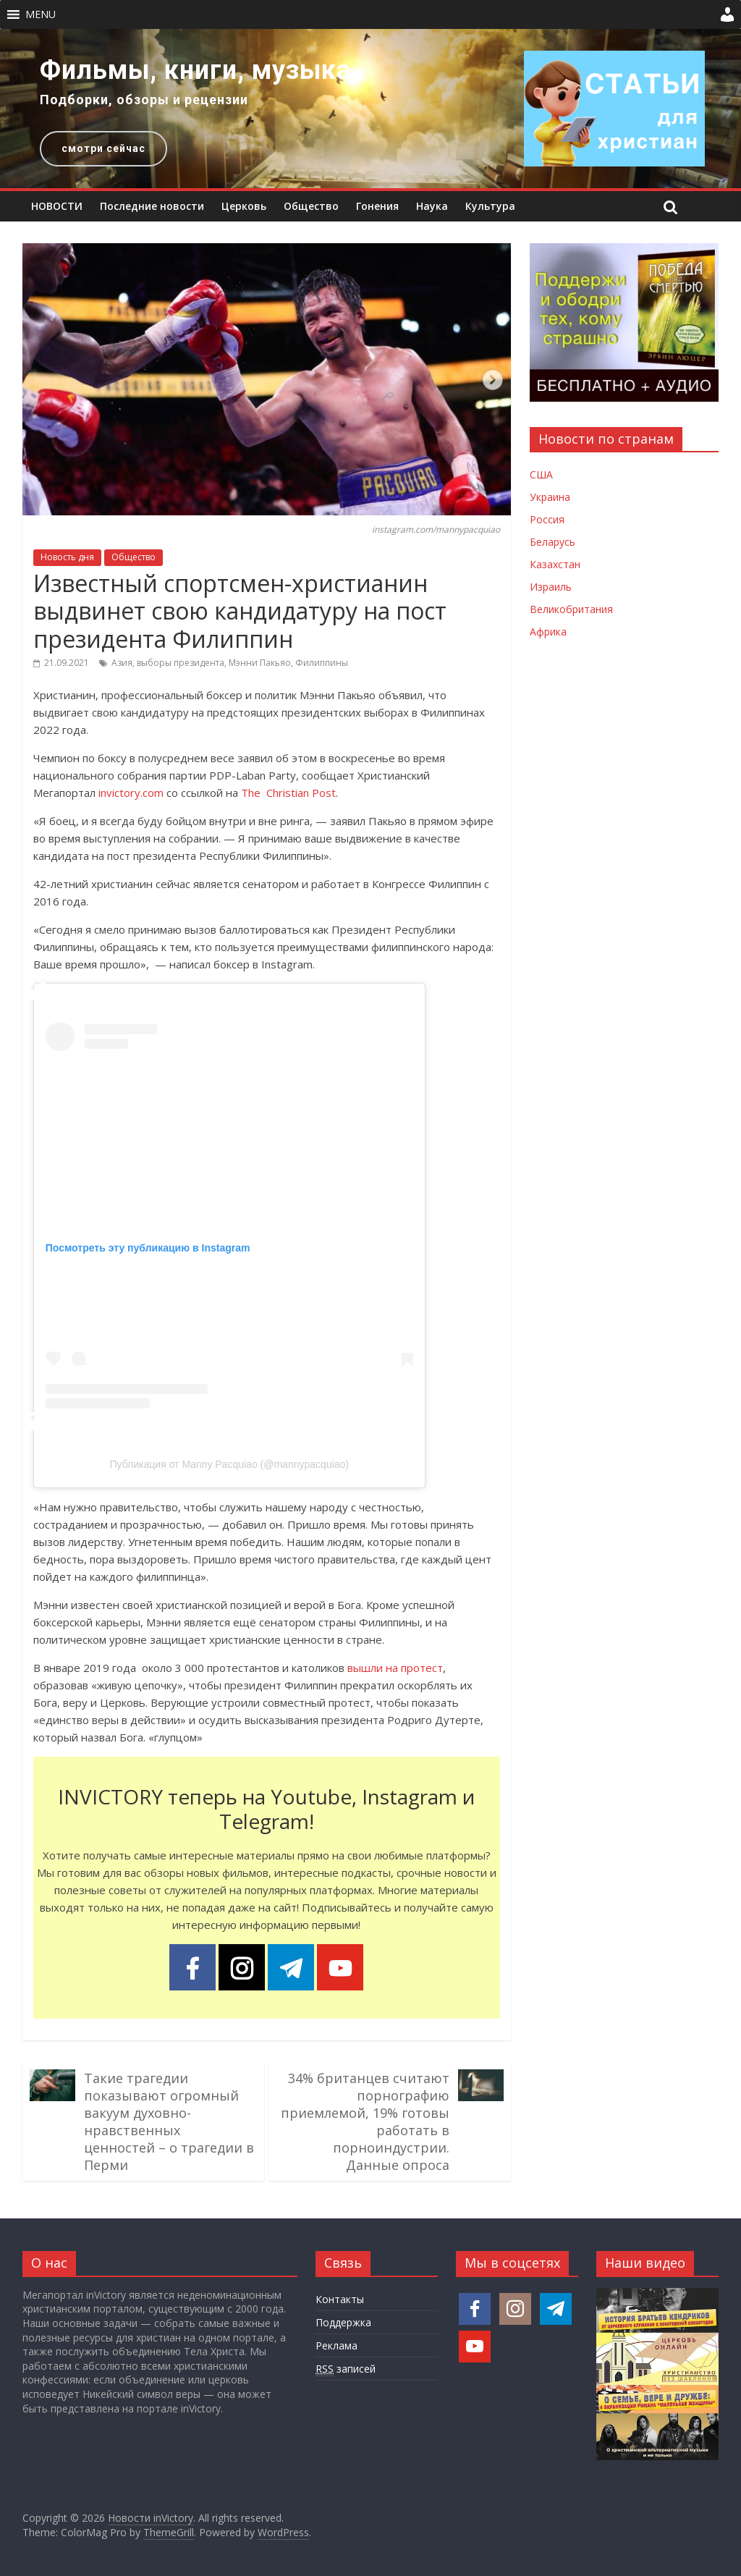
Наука (432, 206)
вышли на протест (395, 1667)
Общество (311, 206)
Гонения (377, 206)
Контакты (340, 2299)
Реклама (336, 2345)
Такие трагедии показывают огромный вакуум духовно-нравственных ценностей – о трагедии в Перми (169, 2121)
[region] (370, 108)
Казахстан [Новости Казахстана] (555, 564)
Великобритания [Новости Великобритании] (571, 609)
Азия (121, 662)
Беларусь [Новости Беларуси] (552, 542)
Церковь (243, 206)
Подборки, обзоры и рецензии (144, 99)
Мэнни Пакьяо (260, 662)
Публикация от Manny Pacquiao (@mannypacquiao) (228, 1464)
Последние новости (152, 206)
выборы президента (180, 662)
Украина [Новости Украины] (550, 497)
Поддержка (343, 2322)
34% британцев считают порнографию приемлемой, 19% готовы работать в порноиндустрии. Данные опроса (365, 2121)
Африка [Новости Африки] (548, 631)
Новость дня (67, 557)
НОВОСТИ (56, 206)
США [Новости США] (541, 474)
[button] (40, 14)
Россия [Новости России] (547, 519)
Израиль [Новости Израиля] (551, 587)
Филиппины (321, 662)
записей (346, 2369)
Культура (490, 206)
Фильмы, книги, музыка (195, 70)
